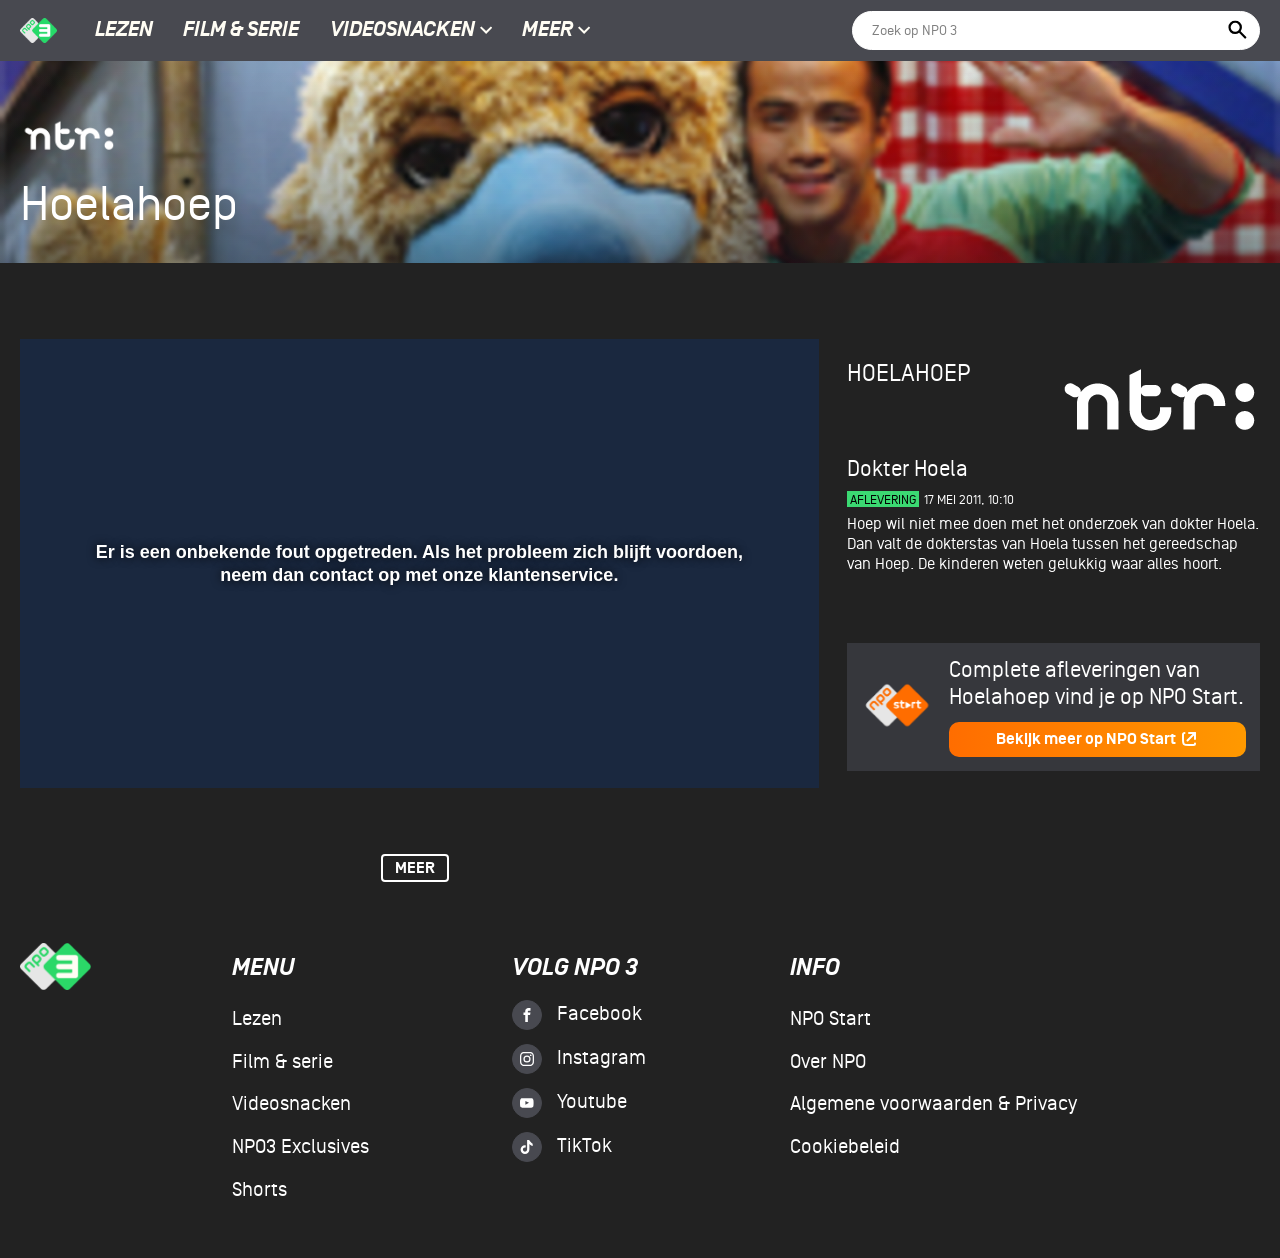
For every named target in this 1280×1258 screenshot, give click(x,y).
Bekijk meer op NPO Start (1097, 739)
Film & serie (241, 31)
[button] (59, 744)
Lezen (124, 31)
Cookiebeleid (845, 1147)
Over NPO (828, 1062)
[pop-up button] (738, 744)
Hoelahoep (908, 373)
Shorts (259, 1190)
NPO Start (830, 1019)
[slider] (417, 703)
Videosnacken (402, 31)
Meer (556, 31)
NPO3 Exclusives (300, 1147)
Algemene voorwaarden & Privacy (933, 1104)
